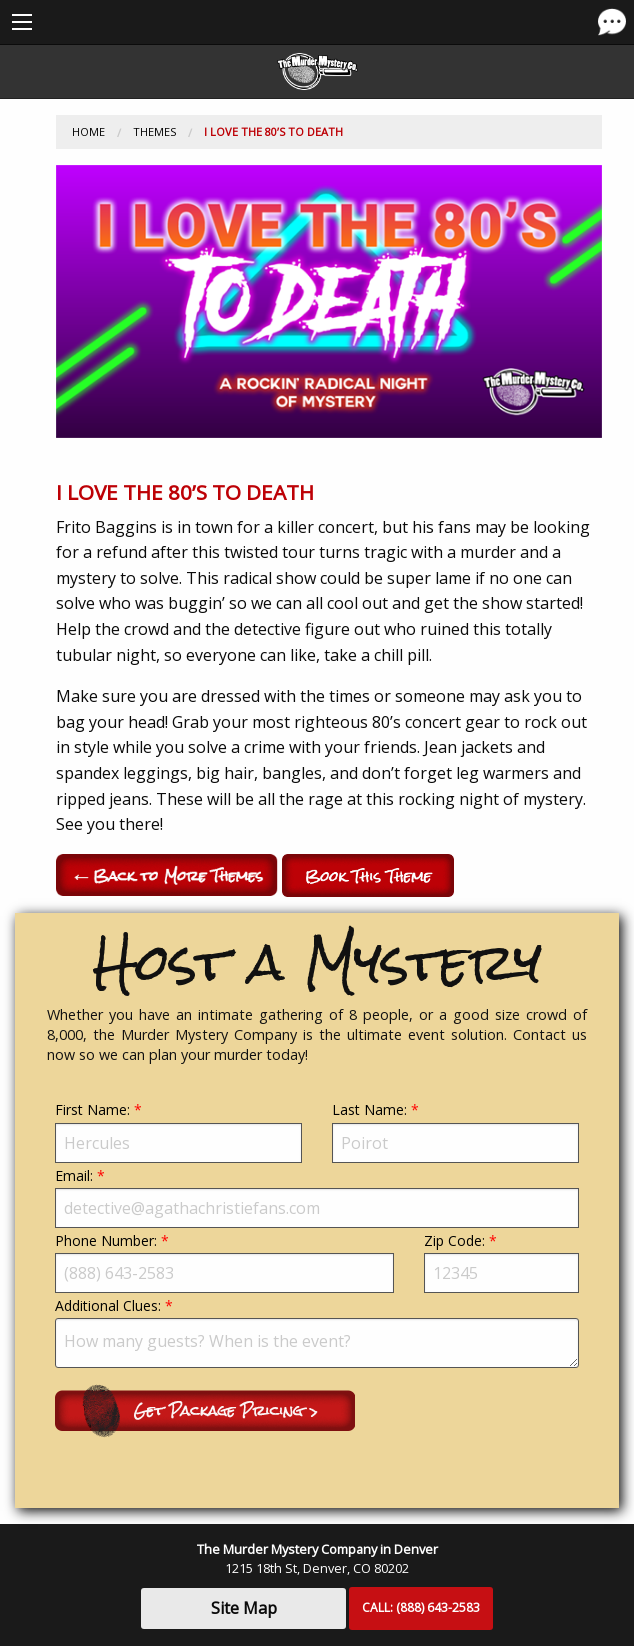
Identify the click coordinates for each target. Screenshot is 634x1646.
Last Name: (455, 1131)
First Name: (178, 1131)
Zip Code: (501, 1262)
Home (88, 131)
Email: (317, 1197)
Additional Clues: (317, 1332)
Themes (154, 131)
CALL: (421, 1607)
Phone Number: (224, 1262)
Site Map (244, 1608)
